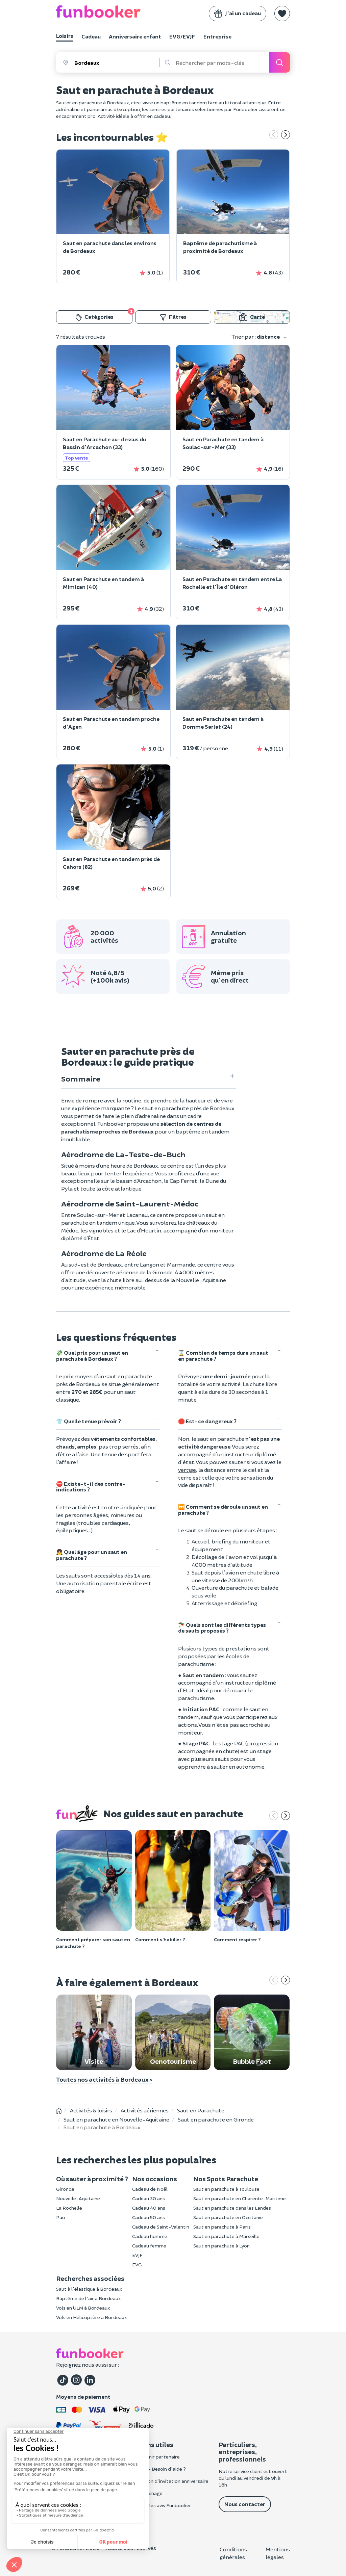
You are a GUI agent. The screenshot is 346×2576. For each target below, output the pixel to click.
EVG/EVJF (182, 36)
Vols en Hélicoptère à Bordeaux (91, 2317)
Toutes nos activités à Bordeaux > (104, 2079)
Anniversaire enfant (135, 36)
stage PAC (231, 1743)
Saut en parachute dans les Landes (232, 2208)
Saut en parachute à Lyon (221, 2245)
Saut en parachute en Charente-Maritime (239, 2198)
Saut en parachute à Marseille (226, 2236)
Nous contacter (244, 2504)
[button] (282, 13)
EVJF (137, 2255)
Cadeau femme (149, 2245)
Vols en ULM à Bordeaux (83, 2308)
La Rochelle (69, 2208)
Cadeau (91, 36)
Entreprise (217, 36)
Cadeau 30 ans (148, 2198)
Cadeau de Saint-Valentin (160, 2227)
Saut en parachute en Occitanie (228, 2217)
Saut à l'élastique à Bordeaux (89, 2289)
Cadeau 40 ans (148, 2208)
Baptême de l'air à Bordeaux (88, 2298)
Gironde (65, 2189)
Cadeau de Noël (150, 2189)
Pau (60, 2217)
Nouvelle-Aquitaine (78, 2198)
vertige (187, 1469)
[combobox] (116, 62)
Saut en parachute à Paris (222, 2227)
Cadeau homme (149, 2236)
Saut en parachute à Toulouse (226, 2189)
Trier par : (260, 337)
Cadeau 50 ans (148, 2217)
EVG (137, 2264)
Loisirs (64, 35)
